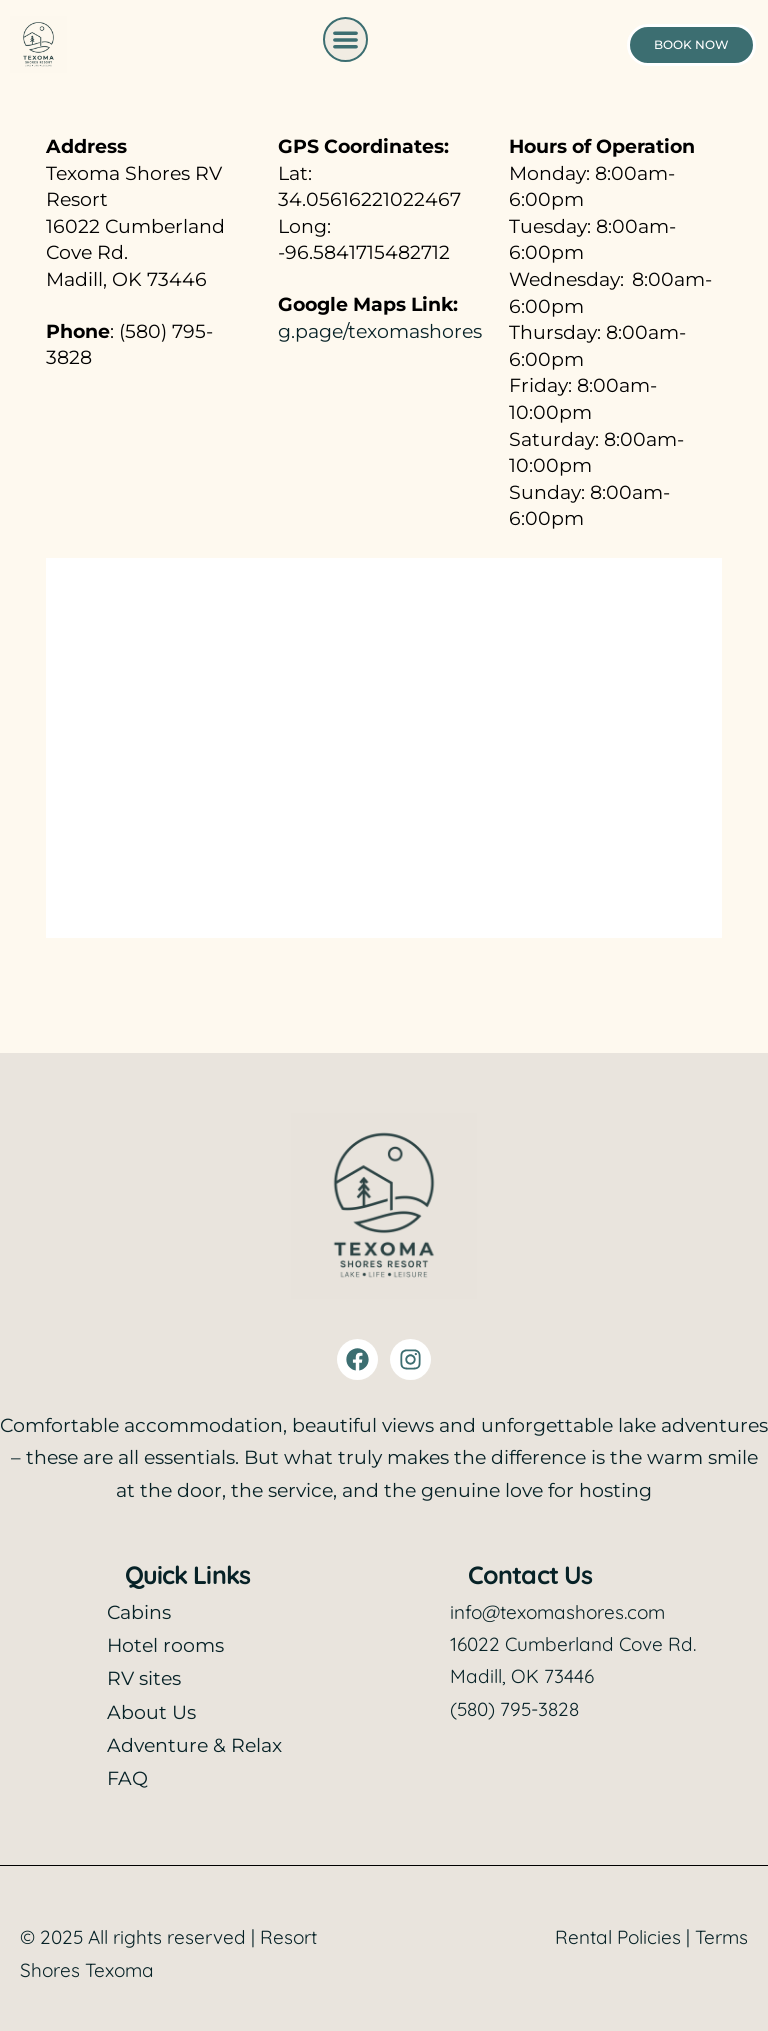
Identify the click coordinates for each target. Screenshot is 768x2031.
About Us (151, 1712)
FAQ (127, 1778)
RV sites (144, 1678)
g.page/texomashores (380, 331)
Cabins (139, 1612)
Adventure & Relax (194, 1745)
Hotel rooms (165, 1645)
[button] (345, 39)
